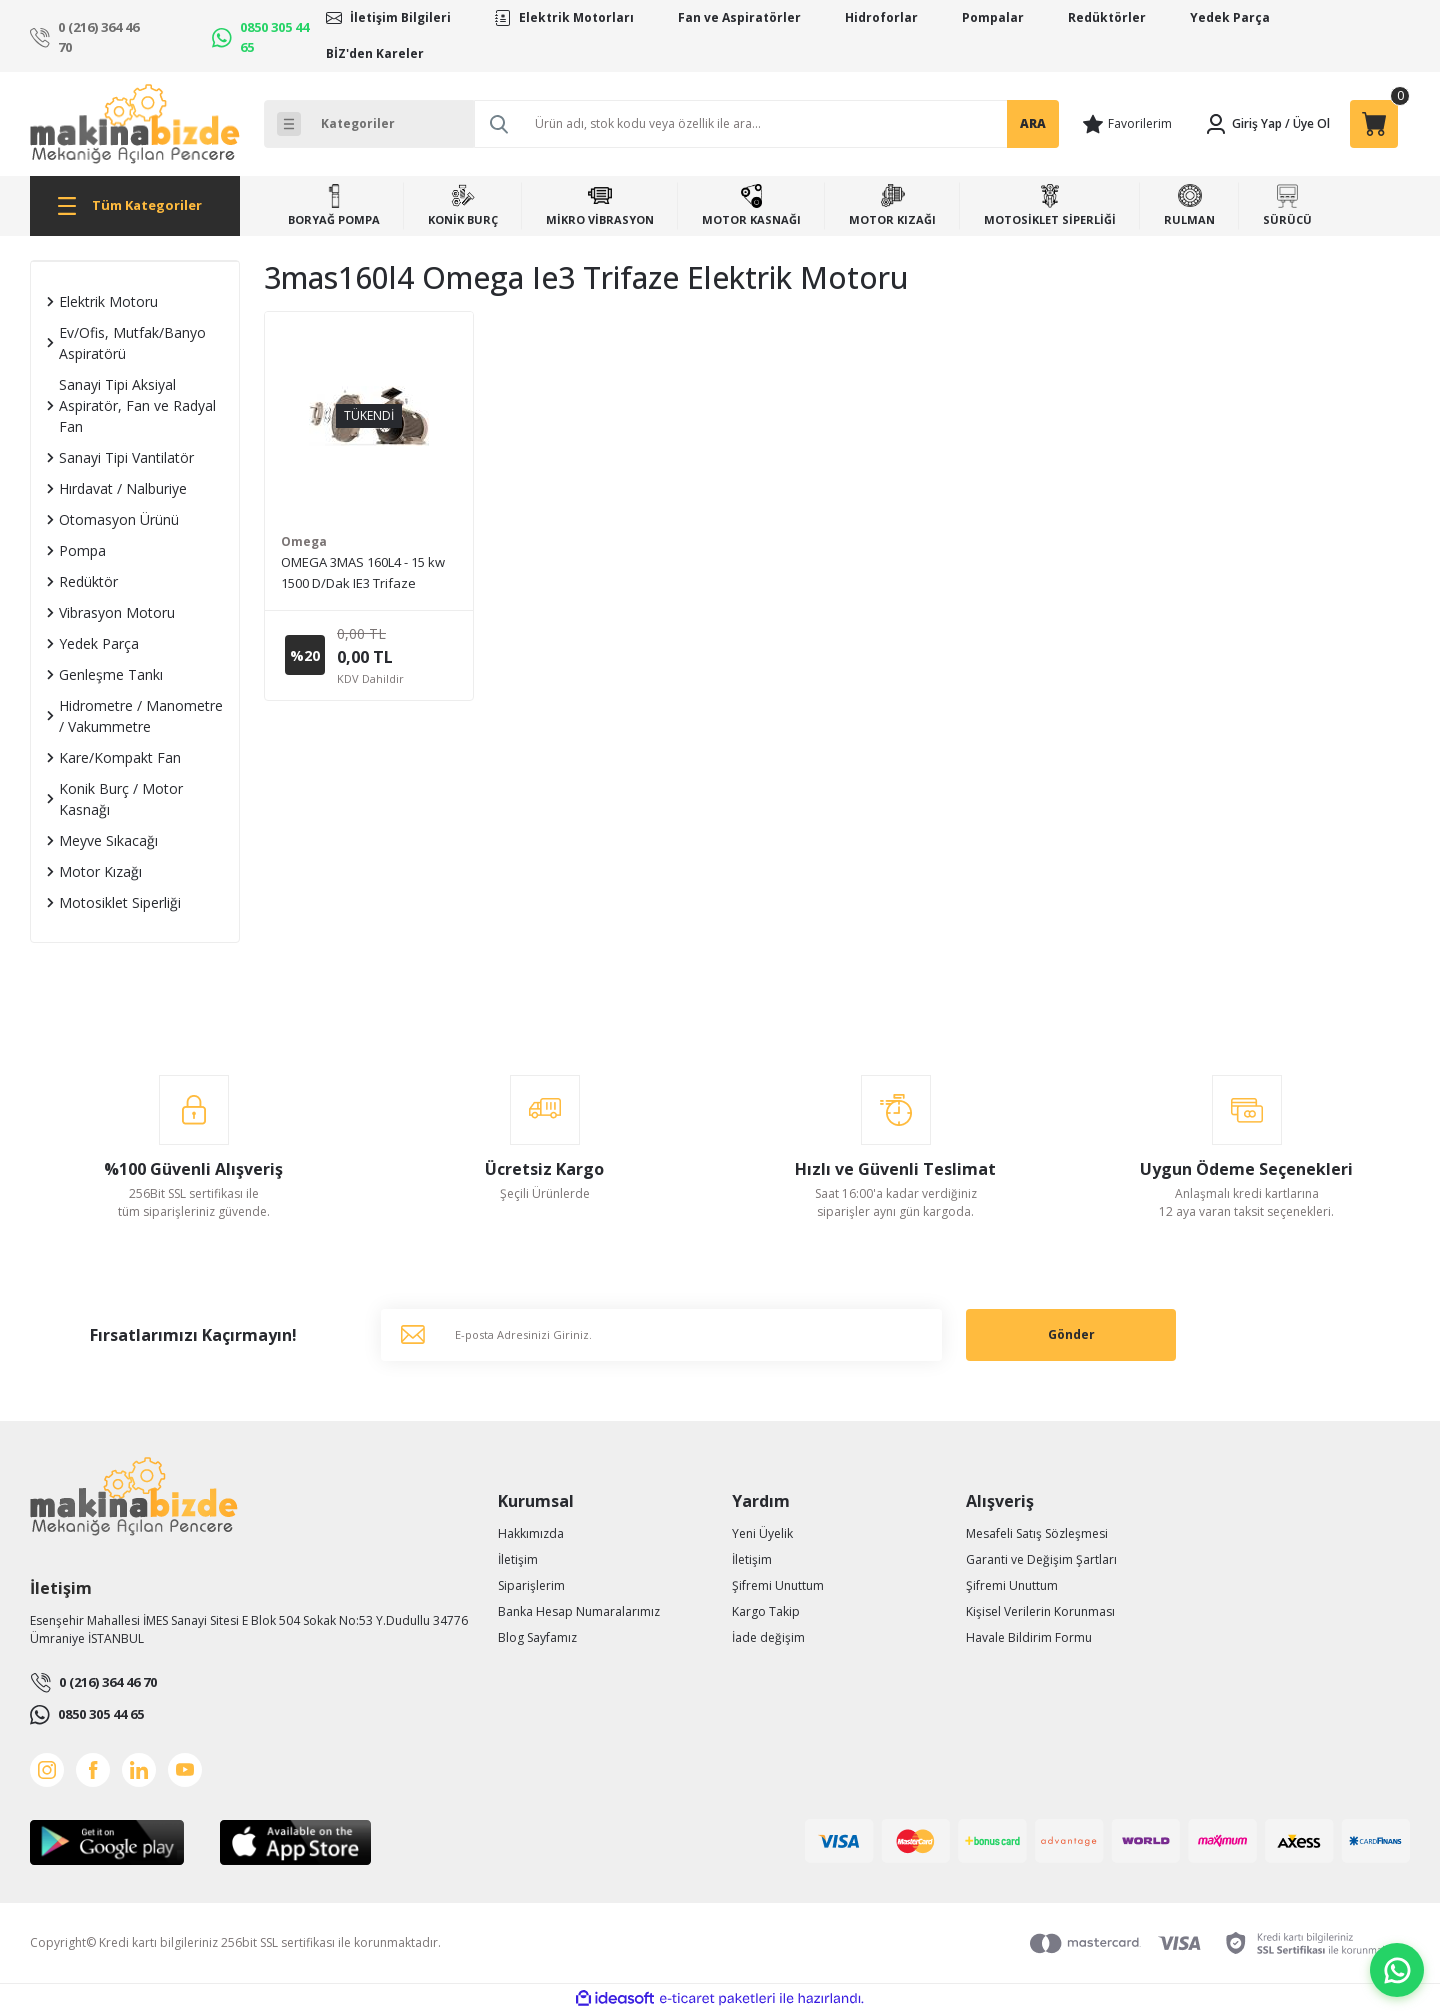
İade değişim (768, 1637)
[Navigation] (135, 206)
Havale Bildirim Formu (1029, 1637)
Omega (304, 541)
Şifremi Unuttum (778, 1585)
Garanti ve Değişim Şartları (1041, 1559)
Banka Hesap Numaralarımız (579, 1611)
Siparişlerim (531, 1585)
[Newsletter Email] (661, 1335)
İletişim (518, 1559)
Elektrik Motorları (576, 17)
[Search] (766, 124)
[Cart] (1374, 124)
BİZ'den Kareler (375, 53)
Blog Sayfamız (537, 1637)
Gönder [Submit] (1071, 1334)
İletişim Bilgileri (400, 17)
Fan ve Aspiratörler (739, 17)
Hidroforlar (881, 17)
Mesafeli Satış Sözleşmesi (1037, 1533)
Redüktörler (1107, 17)
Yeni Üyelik (762, 1533)
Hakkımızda (531, 1533)
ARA (1033, 123)
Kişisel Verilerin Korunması (1040, 1611)
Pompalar (993, 17)
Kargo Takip (766, 1611)
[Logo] (135, 124)
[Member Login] (1243, 124)
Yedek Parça (1230, 17)
